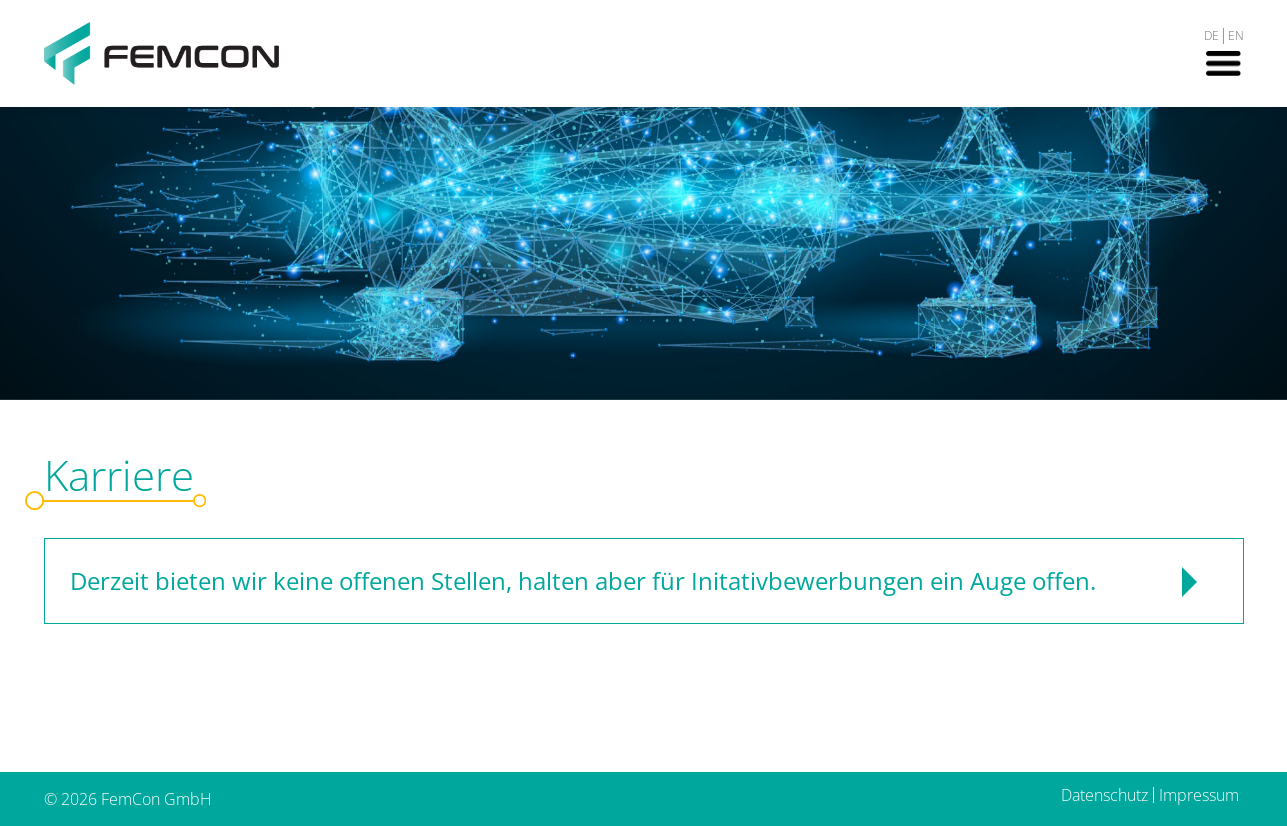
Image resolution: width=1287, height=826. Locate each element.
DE (1211, 35)
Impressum (1199, 795)
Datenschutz (1104, 795)
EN (1236, 35)
